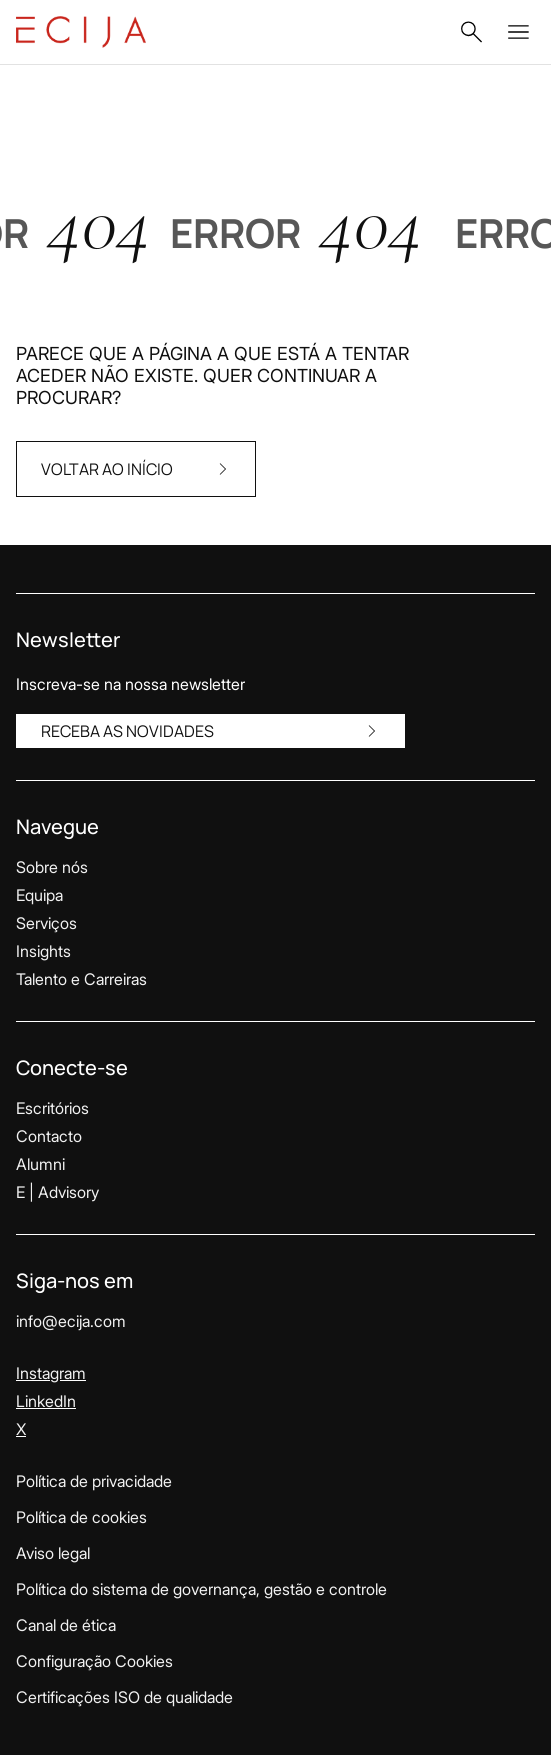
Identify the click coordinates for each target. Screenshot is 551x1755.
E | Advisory (57, 1192)
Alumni (40, 1164)
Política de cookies (81, 1517)
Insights (43, 951)
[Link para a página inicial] (81, 32)
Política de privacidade (94, 1481)
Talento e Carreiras (81, 979)
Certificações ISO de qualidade (124, 1697)
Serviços (46, 923)
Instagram (51, 1373)
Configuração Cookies (94, 1661)
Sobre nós (52, 867)
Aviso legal (53, 1553)
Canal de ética (66, 1625)
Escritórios (52, 1108)
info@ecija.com (71, 1321)
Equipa (39, 895)
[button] (471, 32)
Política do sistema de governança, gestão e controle (201, 1589)
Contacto (49, 1136)
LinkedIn (46, 1401)
